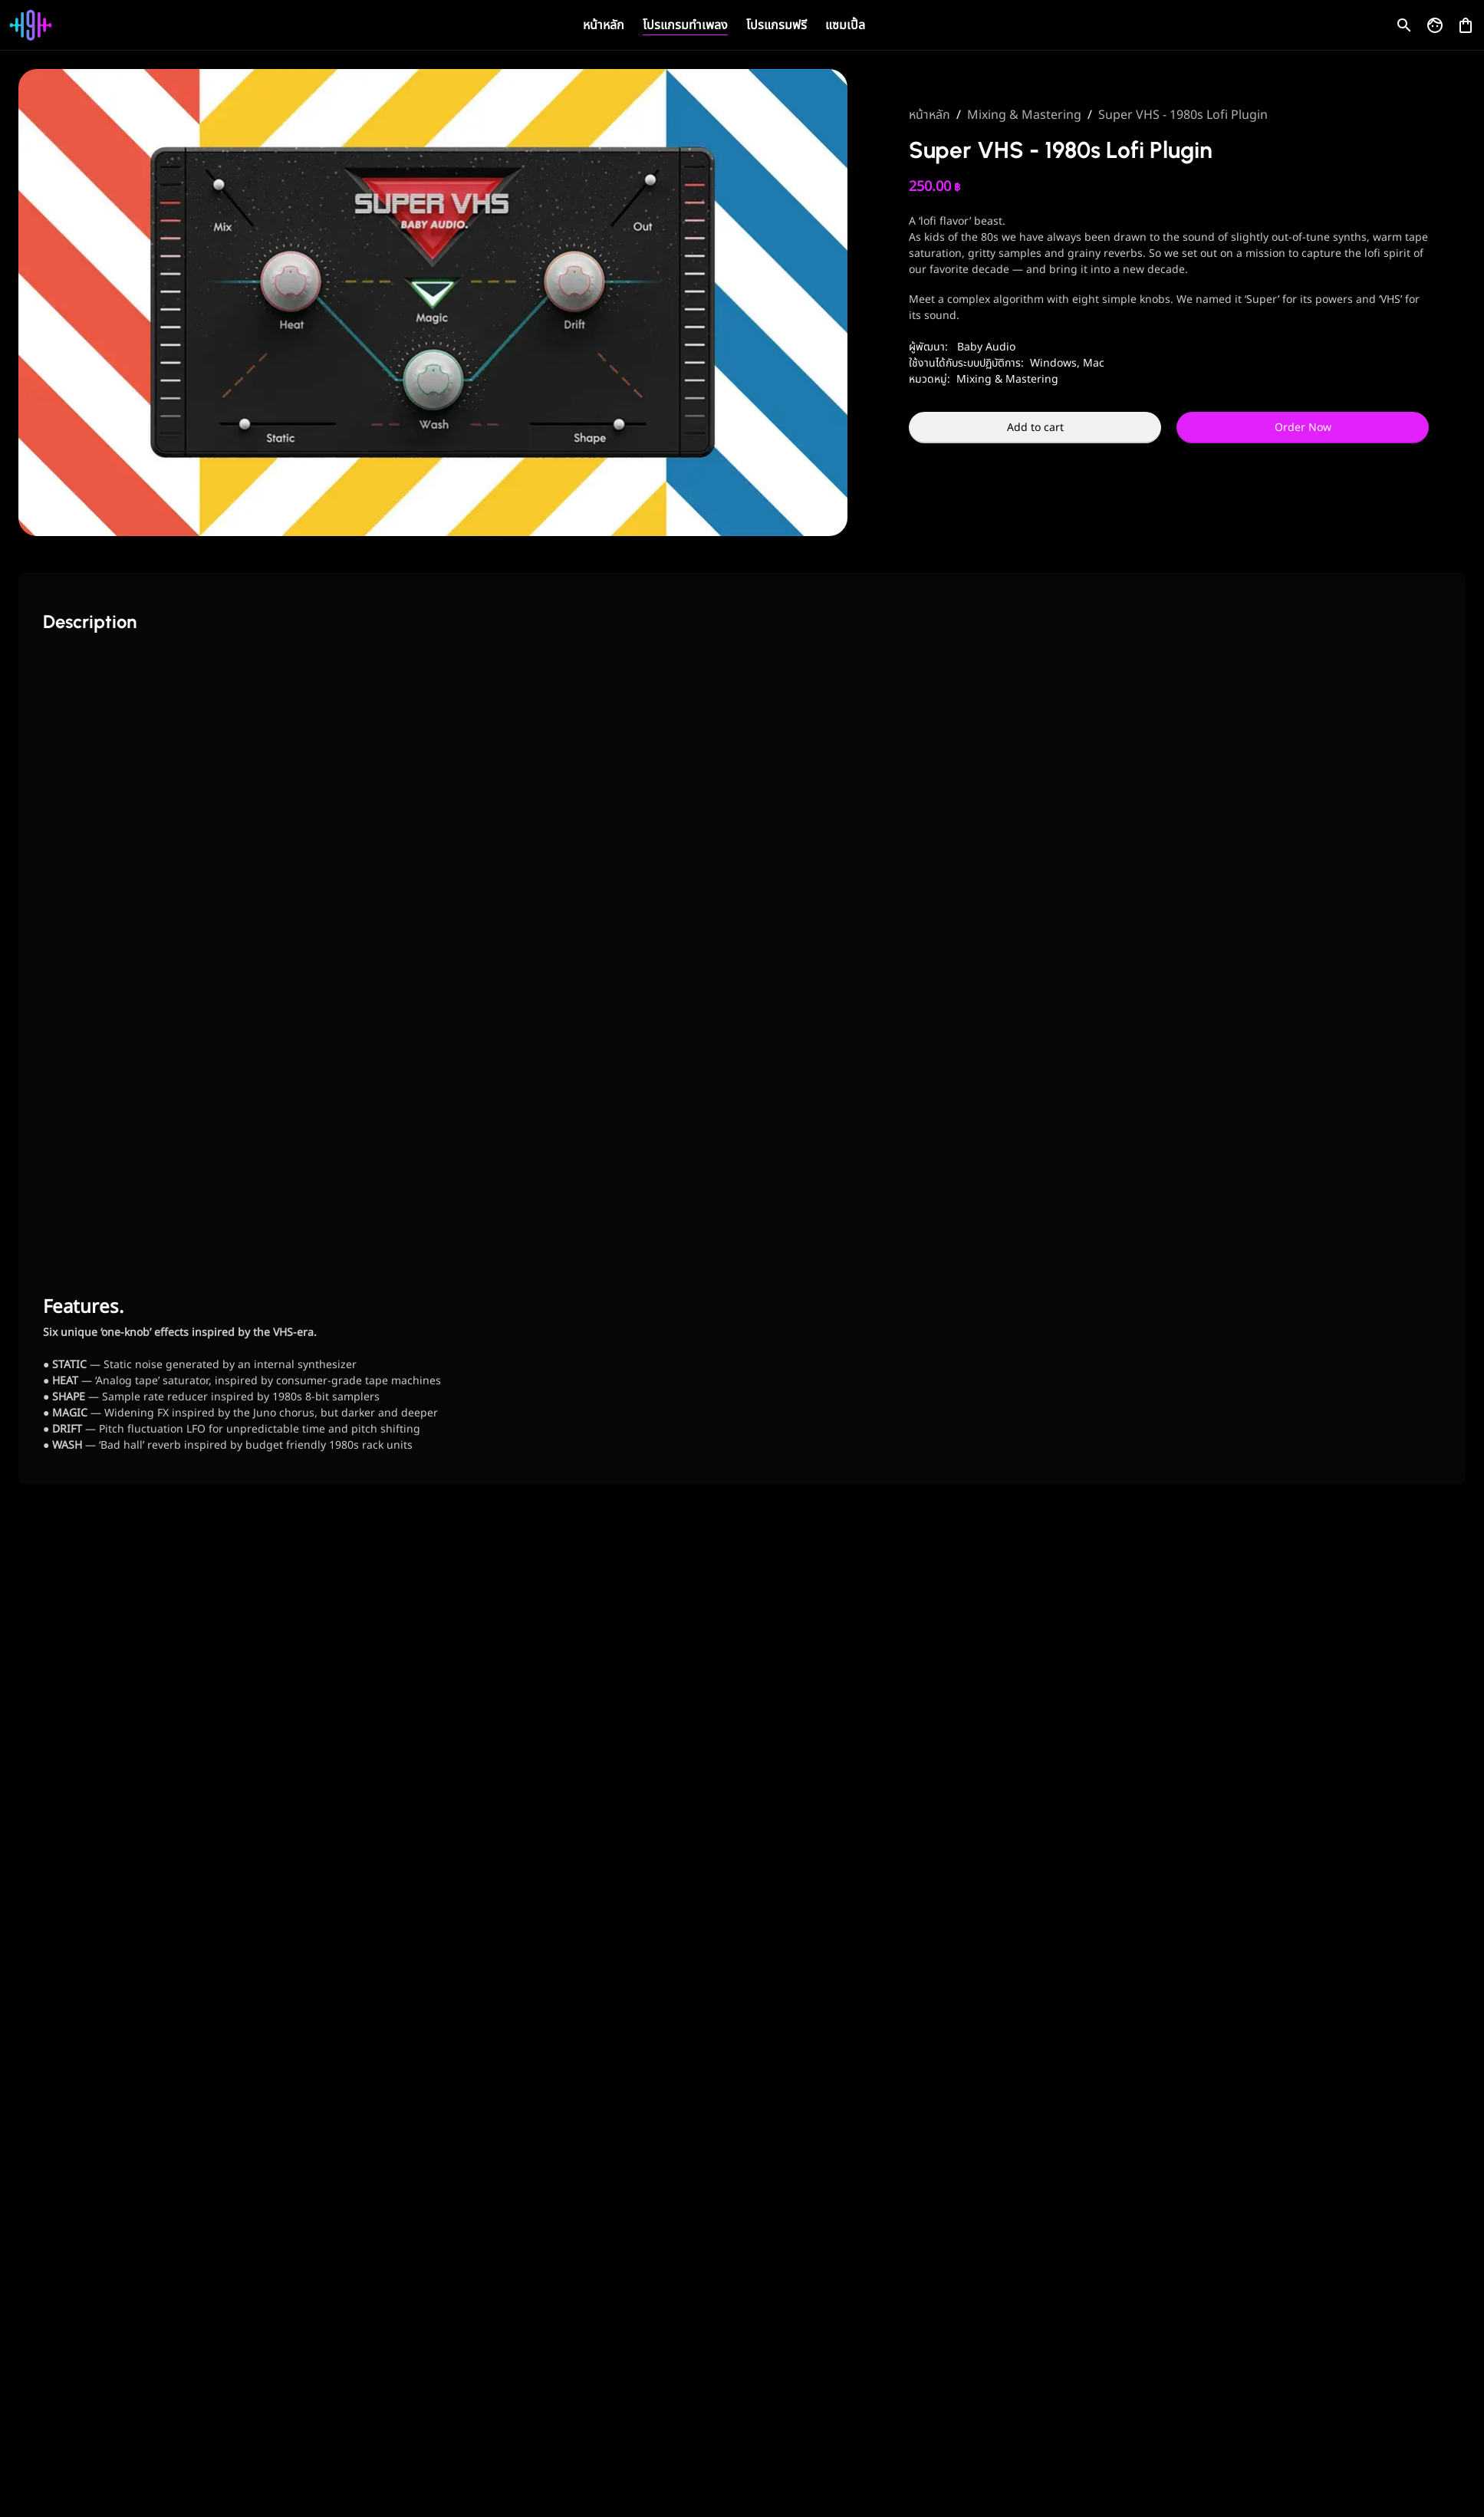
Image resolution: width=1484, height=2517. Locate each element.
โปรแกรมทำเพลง (685, 25)
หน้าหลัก (603, 25)
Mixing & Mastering (1024, 115)
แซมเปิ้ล (845, 25)
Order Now (1303, 428)
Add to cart (1035, 428)
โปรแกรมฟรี (776, 25)
